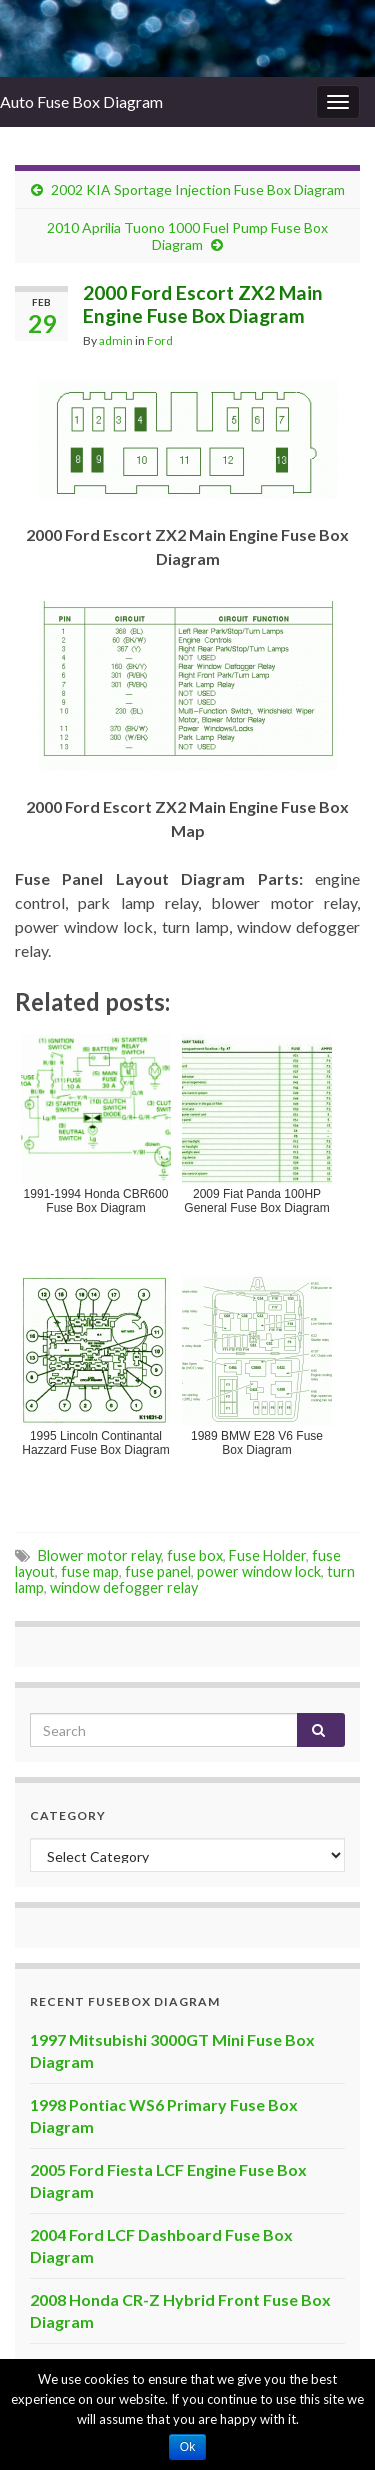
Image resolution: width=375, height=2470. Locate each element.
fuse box (195, 1555)
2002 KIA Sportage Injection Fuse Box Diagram (198, 189)
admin (116, 340)
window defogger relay (124, 1587)
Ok (187, 2447)
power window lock (259, 1571)
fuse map (90, 1571)
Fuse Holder (267, 1555)
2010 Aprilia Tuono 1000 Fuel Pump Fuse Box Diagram (187, 236)
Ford (160, 340)
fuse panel (158, 1571)
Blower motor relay (99, 1555)
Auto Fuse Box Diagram (81, 101)
